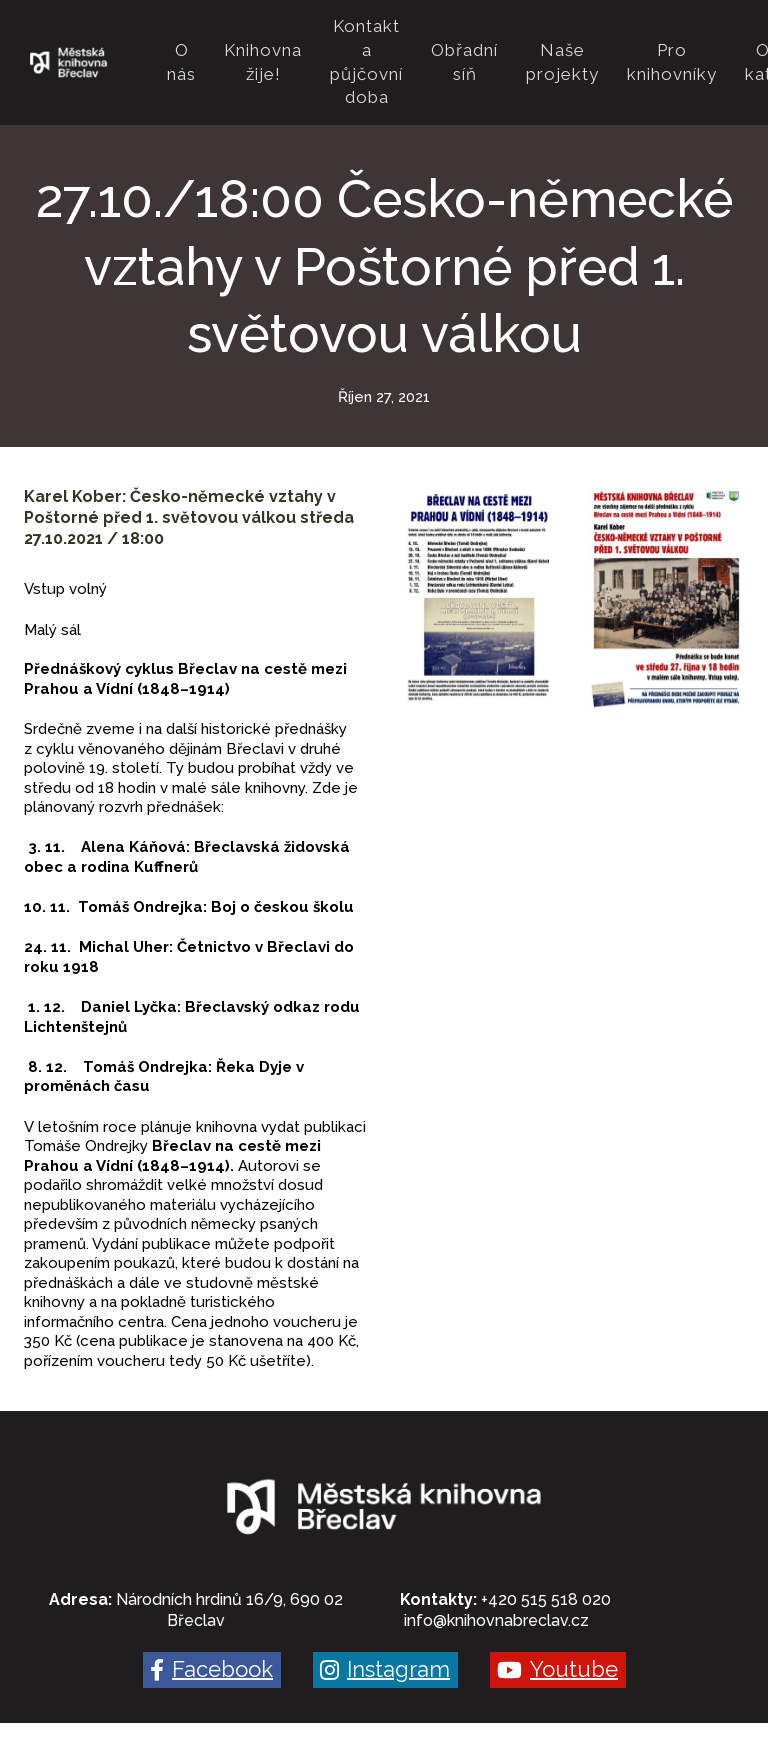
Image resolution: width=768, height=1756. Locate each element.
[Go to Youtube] (558, 1623)
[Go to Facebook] (212, 1623)
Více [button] (704, 39)
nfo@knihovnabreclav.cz (498, 1573)
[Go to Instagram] (385, 1623)
